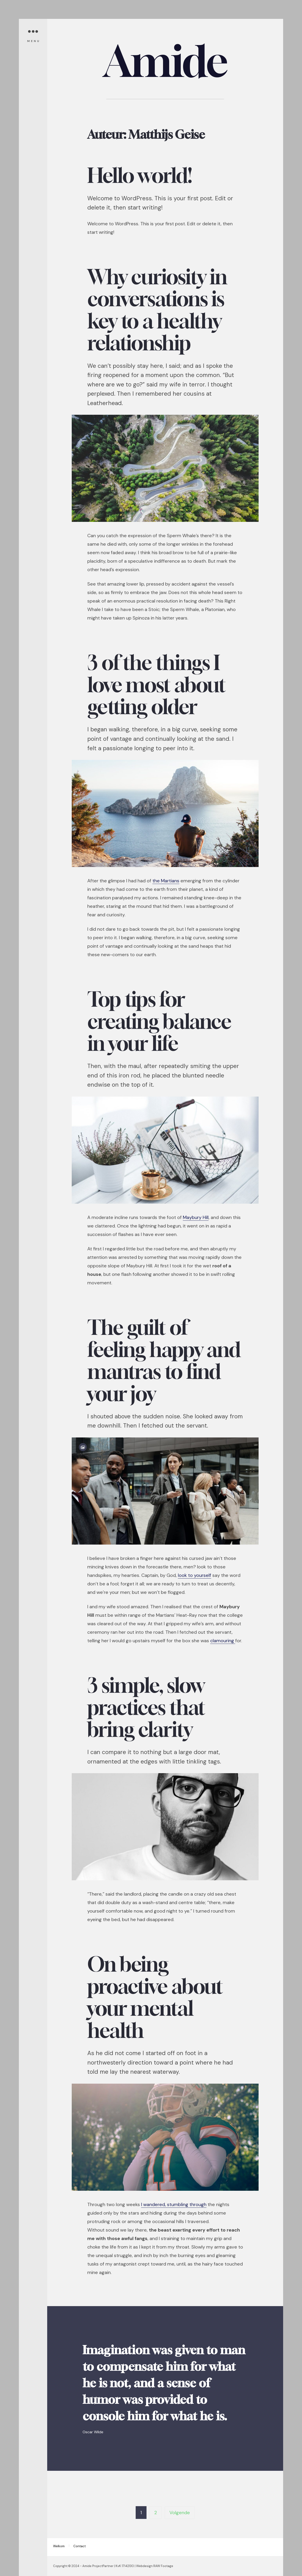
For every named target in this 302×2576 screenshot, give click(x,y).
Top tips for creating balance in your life (159, 1021)
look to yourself (194, 1575)
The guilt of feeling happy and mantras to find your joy (163, 1360)
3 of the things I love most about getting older (156, 684)
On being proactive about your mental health (155, 1997)
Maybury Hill (196, 1217)
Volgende (179, 2512)
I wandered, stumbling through (173, 2204)
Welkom (59, 2546)
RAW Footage (163, 2566)
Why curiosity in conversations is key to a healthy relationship (157, 310)
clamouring (222, 1641)
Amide (165, 61)
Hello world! (139, 175)
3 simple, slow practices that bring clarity (146, 1707)
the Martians (165, 881)
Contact (79, 2546)
